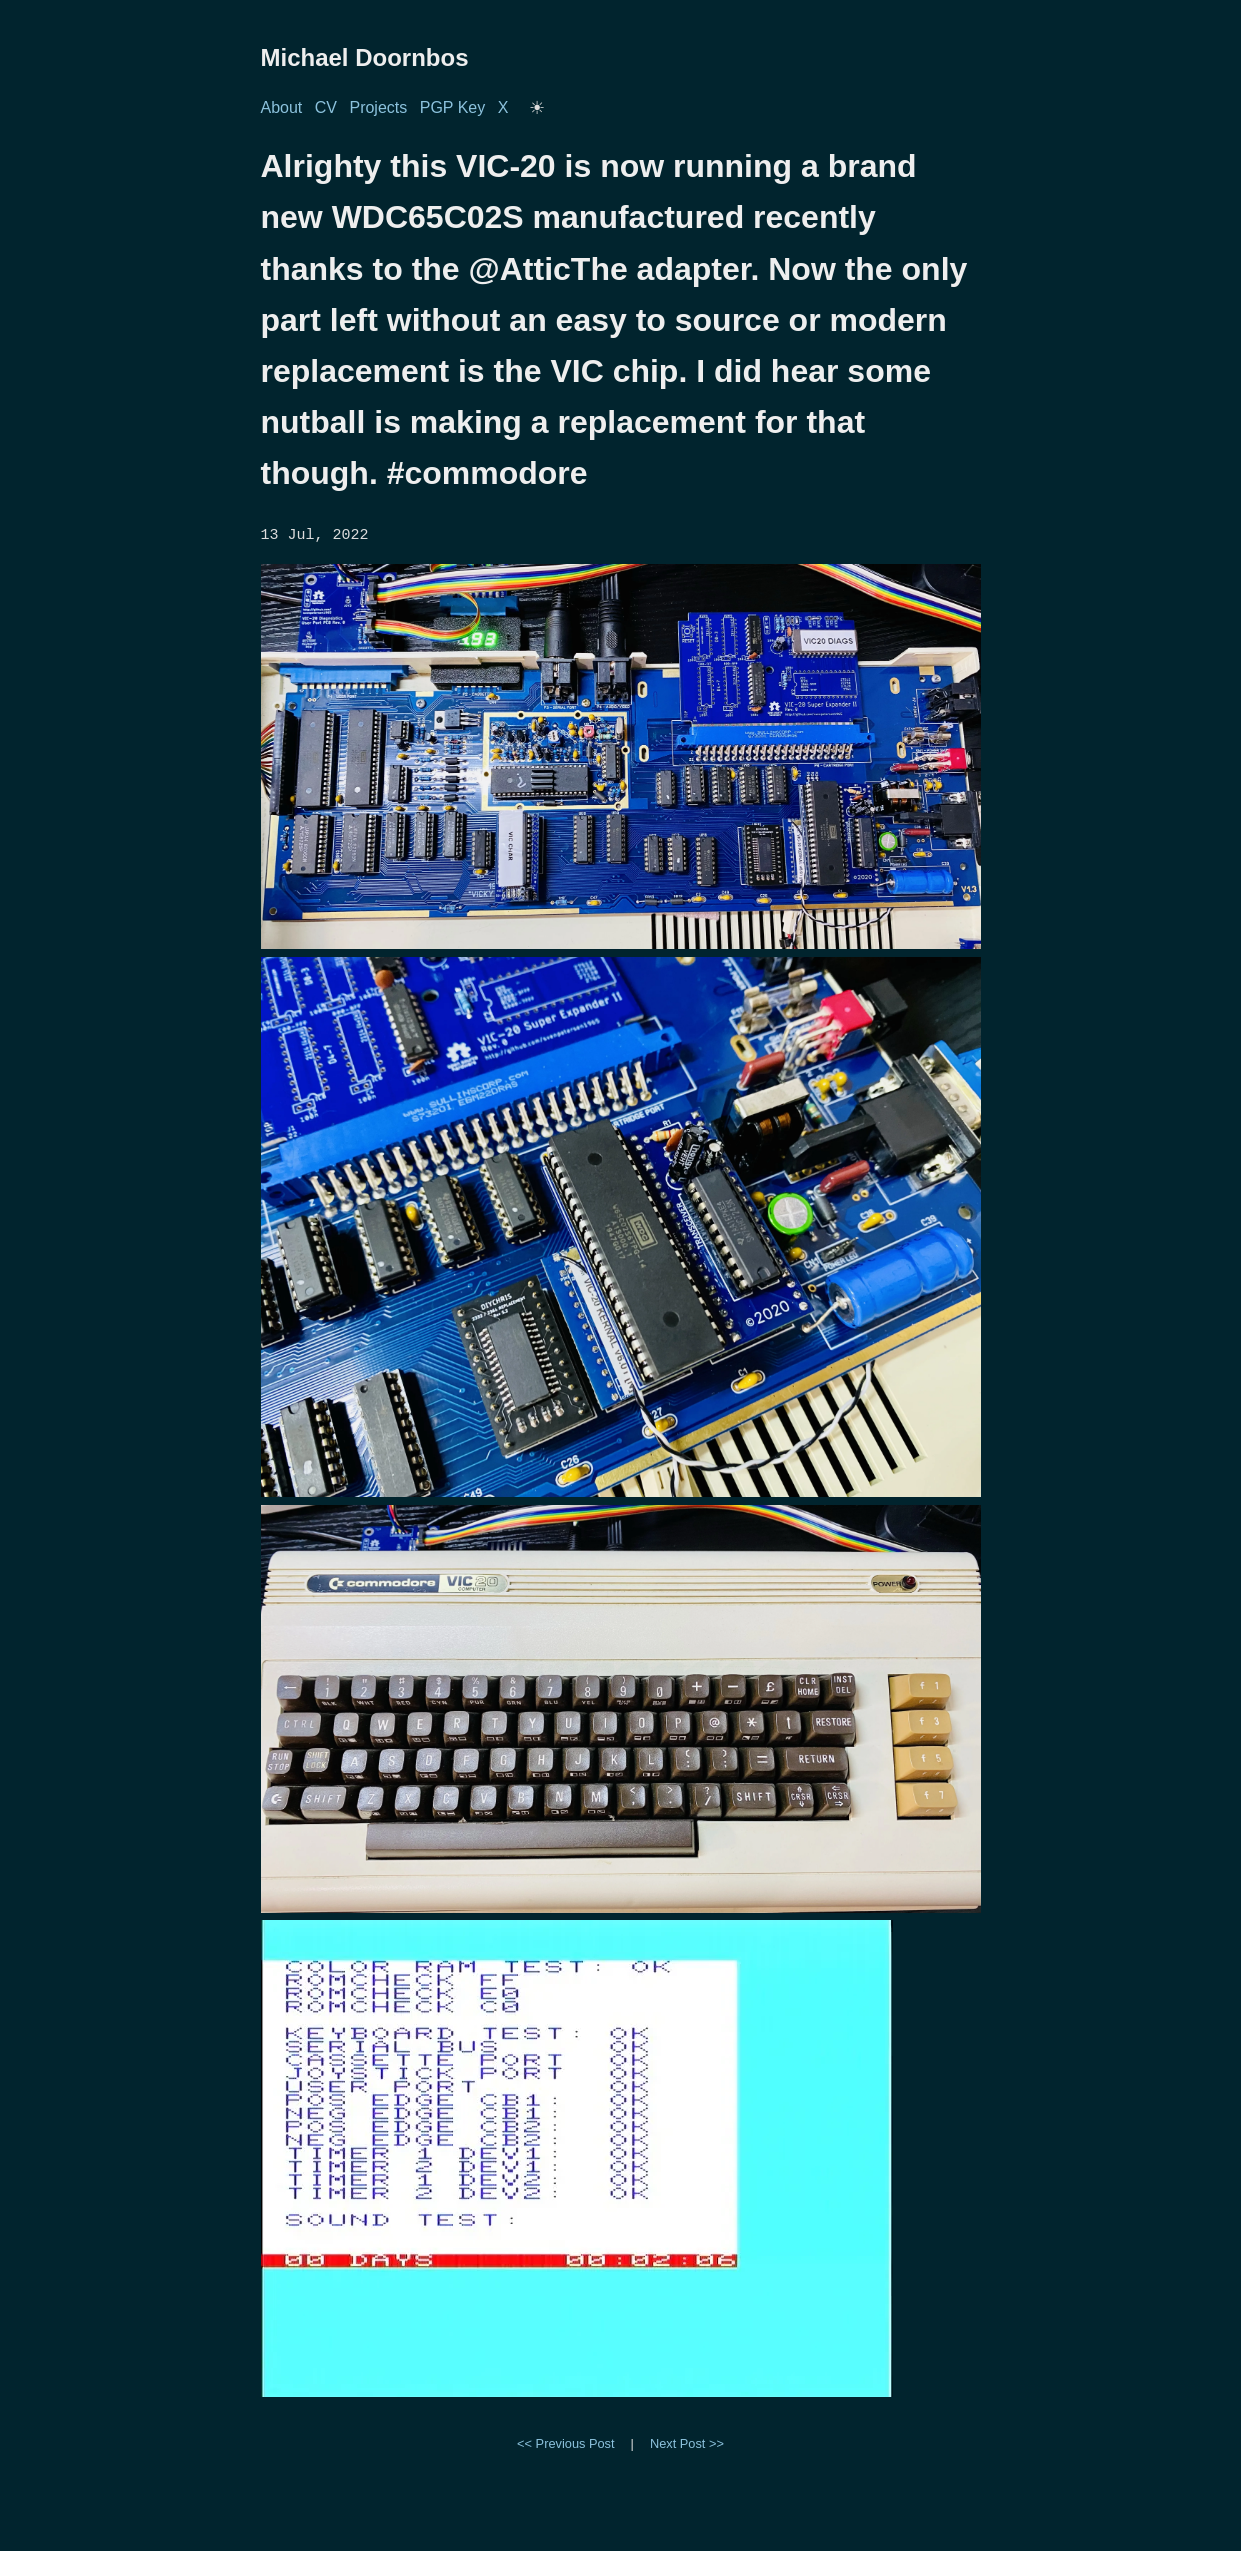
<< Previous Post (565, 2441)
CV (326, 107)
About (282, 107)
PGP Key (453, 107)
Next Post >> (687, 2441)
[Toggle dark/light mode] (537, 108)
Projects (378, 107)
